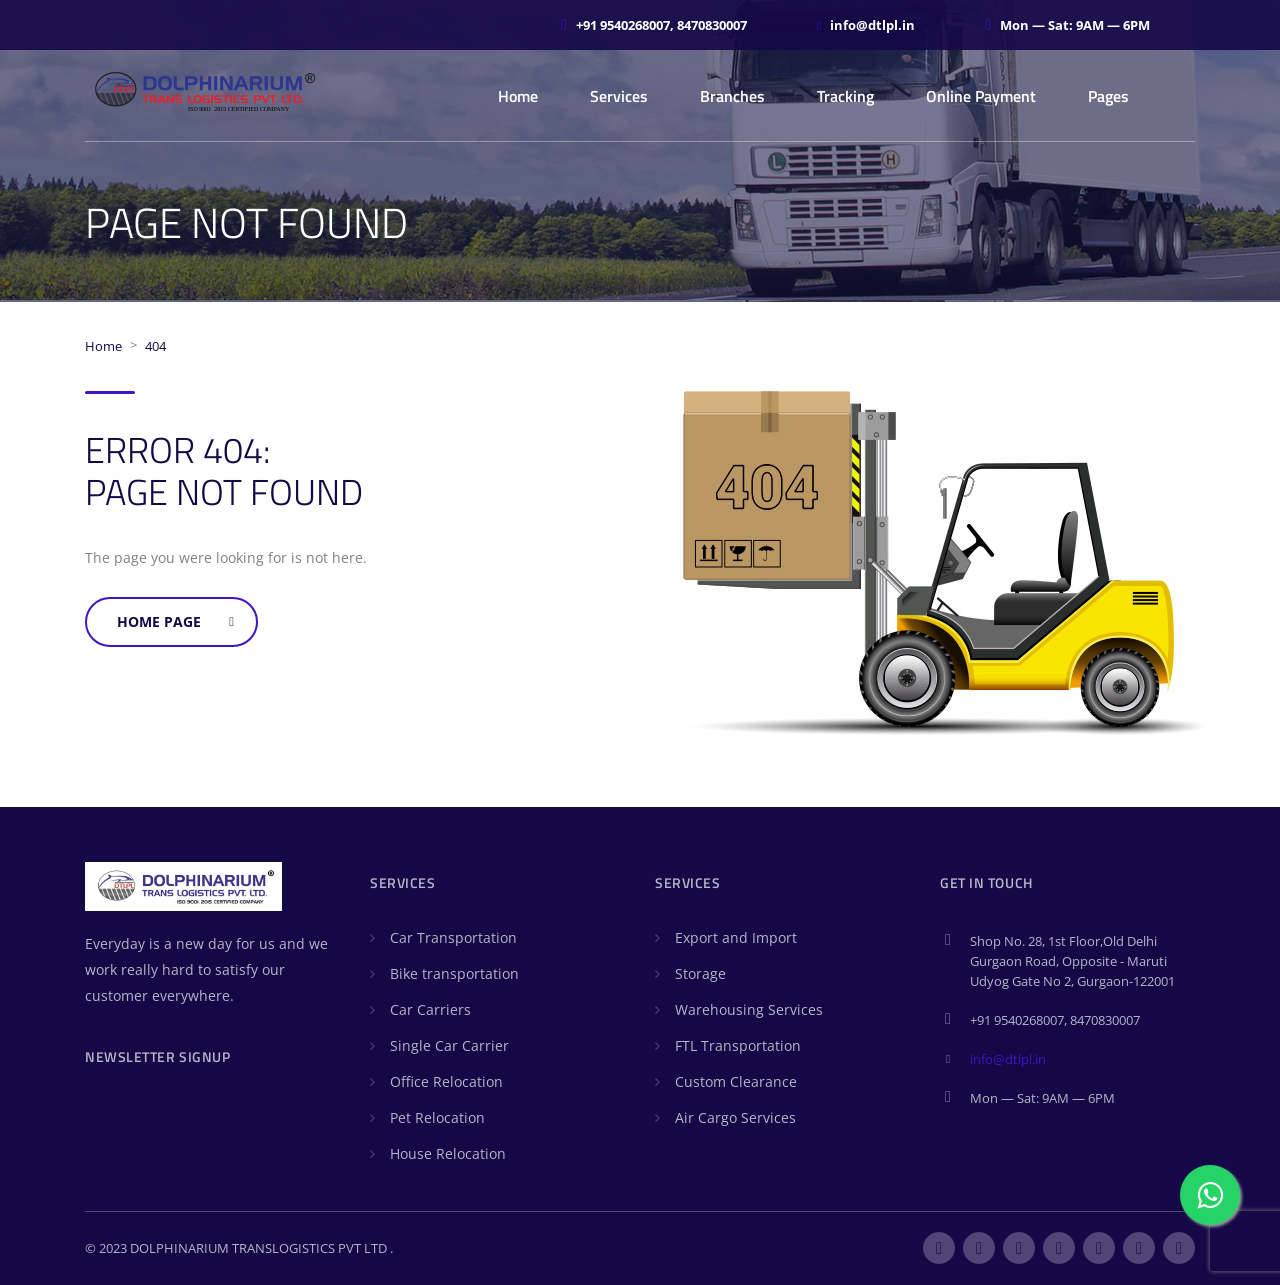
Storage (700, 973)
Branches (732, 96)
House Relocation (448, 1153)
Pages (1108, 96)
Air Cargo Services (735, 1117)
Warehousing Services (749, 1009)
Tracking (845, 96)
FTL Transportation (738, 1045)
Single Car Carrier (449, 1045)
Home (518, 96)
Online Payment (981, 96)
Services (619, 96)
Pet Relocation (437, 1117)
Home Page (175, 621)
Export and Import (736, 937)
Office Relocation (446, 1081)
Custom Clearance (736, 1081)
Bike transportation (454, 973)
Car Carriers (430, 1009)
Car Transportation (453, 937)
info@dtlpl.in (1008, 1059)
